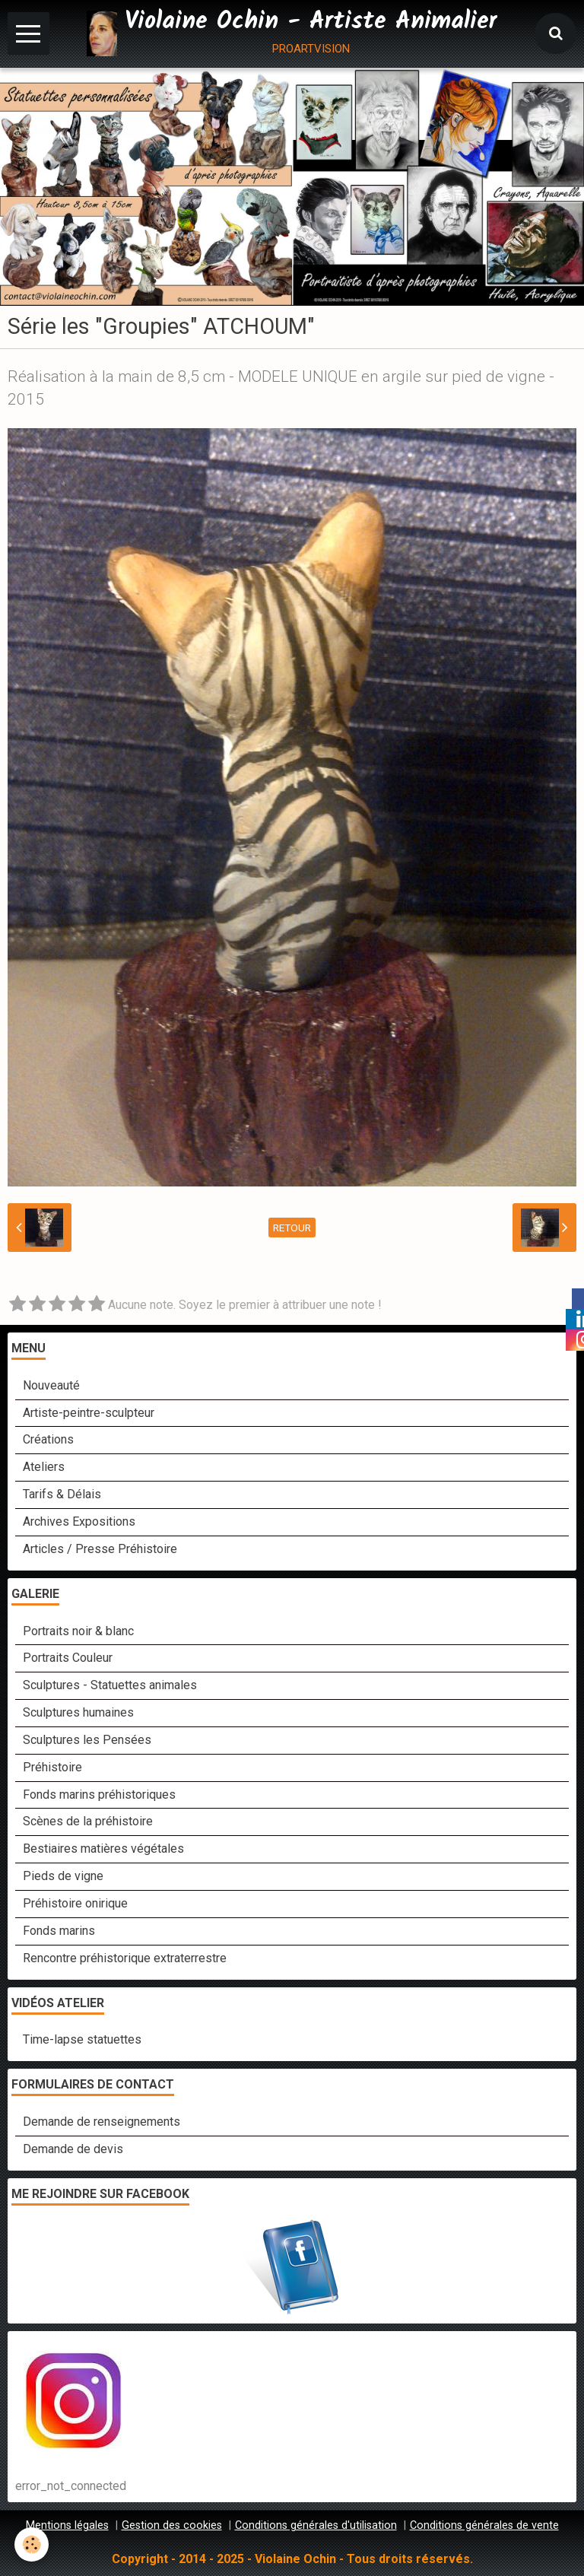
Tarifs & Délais (62, 1494)
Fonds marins (59, 1930)
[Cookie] (32, 2544)
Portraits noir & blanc (78, 1631)
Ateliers (44, 1467)
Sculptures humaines (78, 1712)
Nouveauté (51, 1385)
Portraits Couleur (68, 1657)
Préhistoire (52, 1767)
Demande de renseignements (101, 2121)
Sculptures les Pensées (87, 1740)
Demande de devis (73, 2149)
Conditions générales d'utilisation (316, 2525)
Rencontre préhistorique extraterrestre (125, 1958)
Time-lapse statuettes (82, 2039)
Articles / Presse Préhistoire (100, 1549)
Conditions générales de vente (484, 2525)
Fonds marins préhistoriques (99, 1794)
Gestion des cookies (172, 2525)
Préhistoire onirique (75, 1903)
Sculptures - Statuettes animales (110, 1685)
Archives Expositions (79, 1521)
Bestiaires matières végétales (103, 1848)
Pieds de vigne (63, 1876)
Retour (292, 1227)
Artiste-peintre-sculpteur (88, 1413)
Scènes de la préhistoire (88, 1821)
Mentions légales (67, 2525)
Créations (48, 1439)
